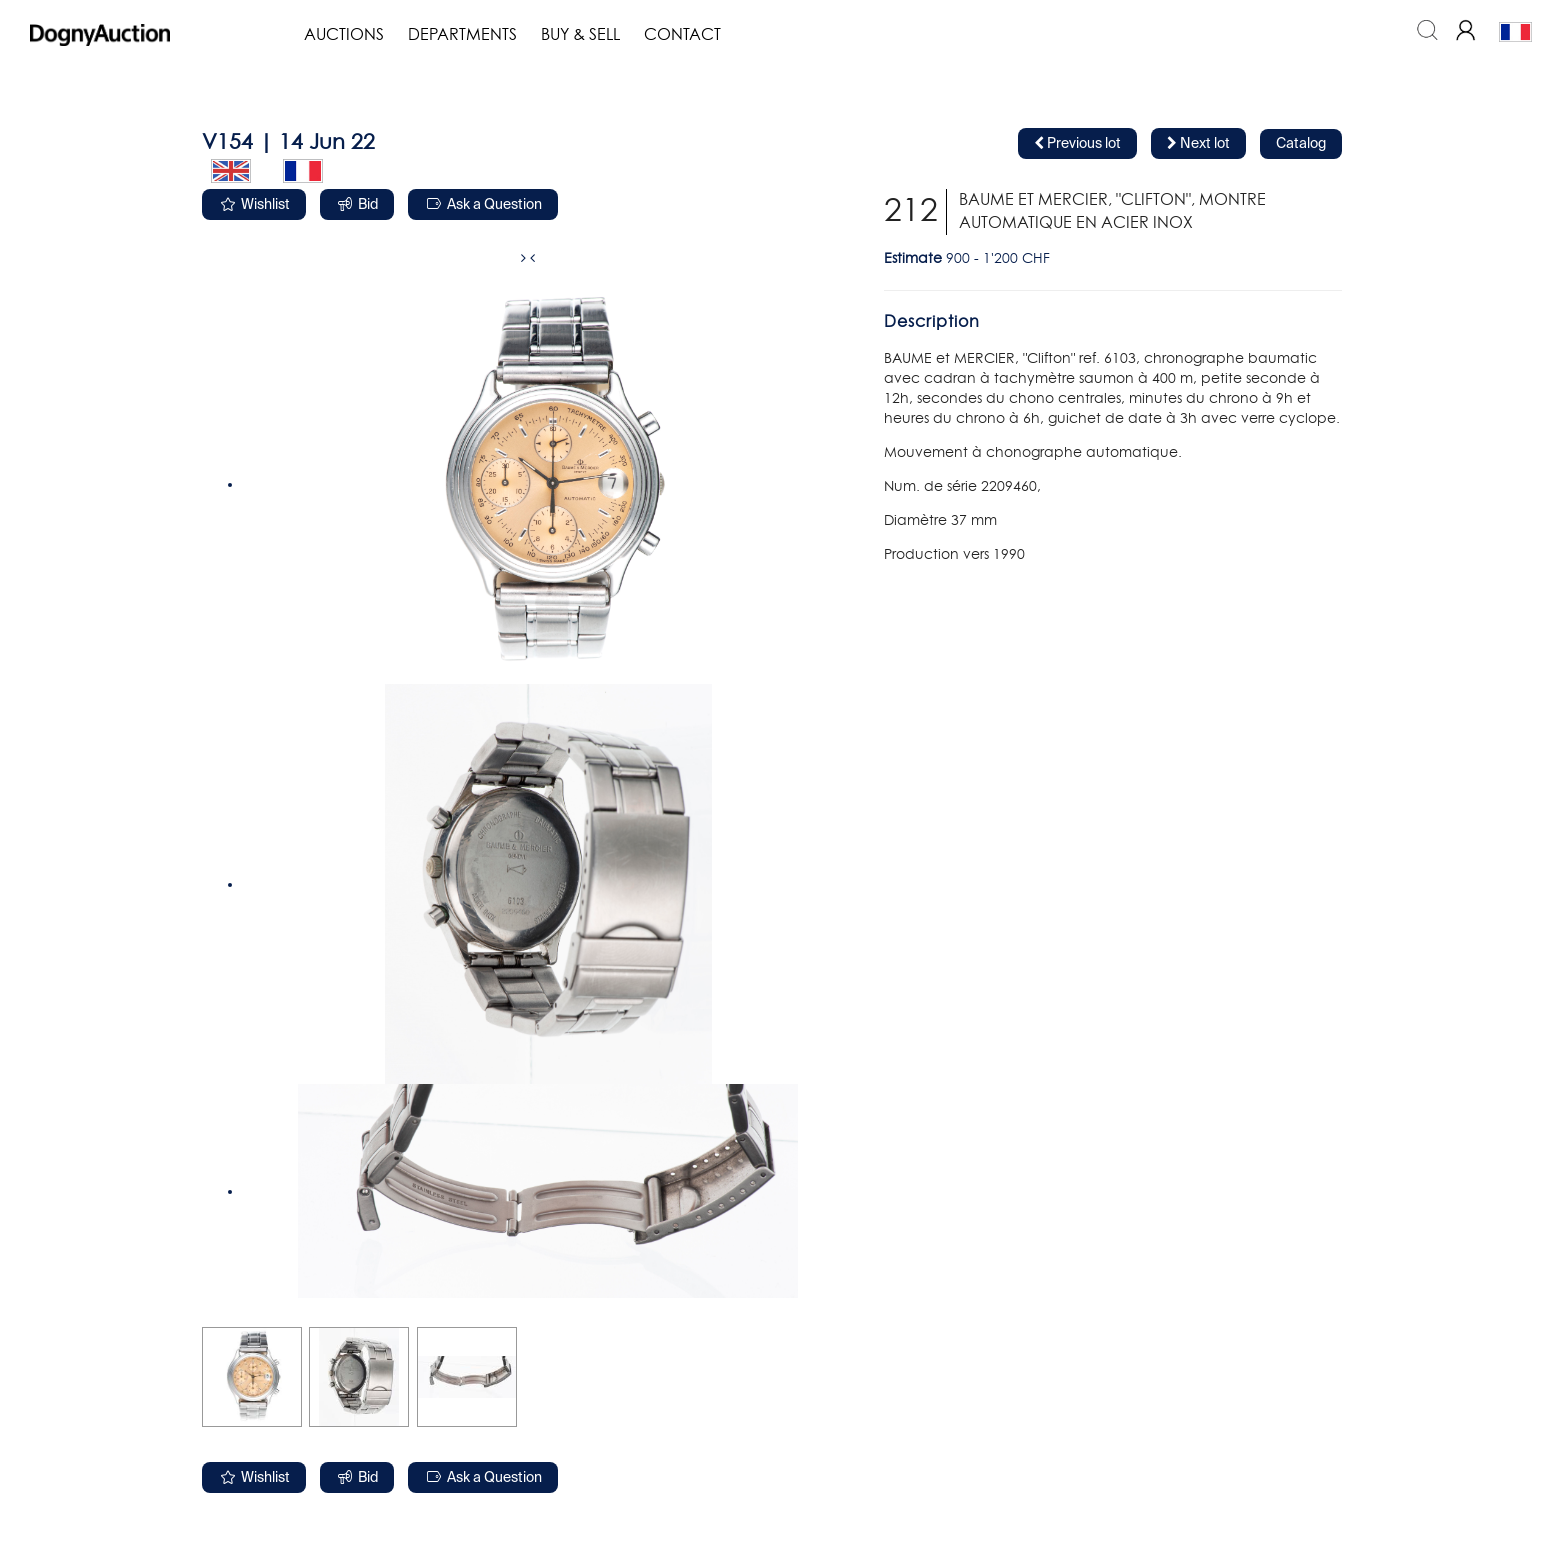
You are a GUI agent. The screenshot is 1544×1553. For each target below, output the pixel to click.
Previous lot (1077, 143)
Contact (682, 35)
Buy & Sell (580, 35)
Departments (462, 35)
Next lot (1198, 143)
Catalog (1301, 144)
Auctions (344, 35)
